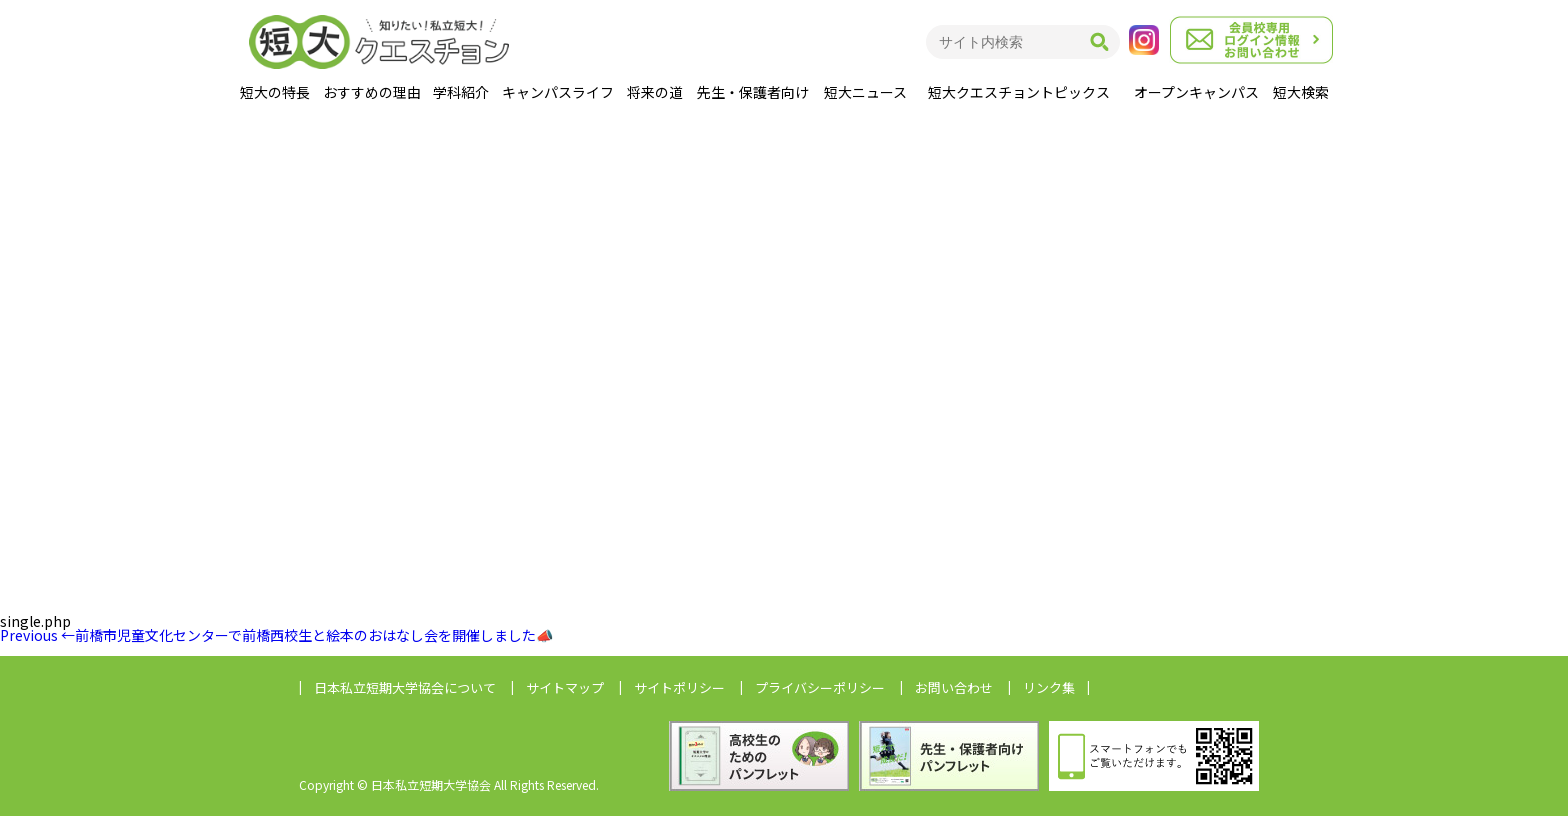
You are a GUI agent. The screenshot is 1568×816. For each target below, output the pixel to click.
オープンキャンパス (1196, 92)
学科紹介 (461, 92)
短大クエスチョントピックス (1019, 92)
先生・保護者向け (753, 92)
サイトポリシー (679, 687)
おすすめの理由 (372, 92)
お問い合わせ (954, 687)
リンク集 (1049, 687)
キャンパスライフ (558, 92)
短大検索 (1301, 92)
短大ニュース (865, 92)
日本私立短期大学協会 (405, 687)
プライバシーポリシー (820, 687)
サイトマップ (565, 687)
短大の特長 (275, 92)
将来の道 (655, 92)
